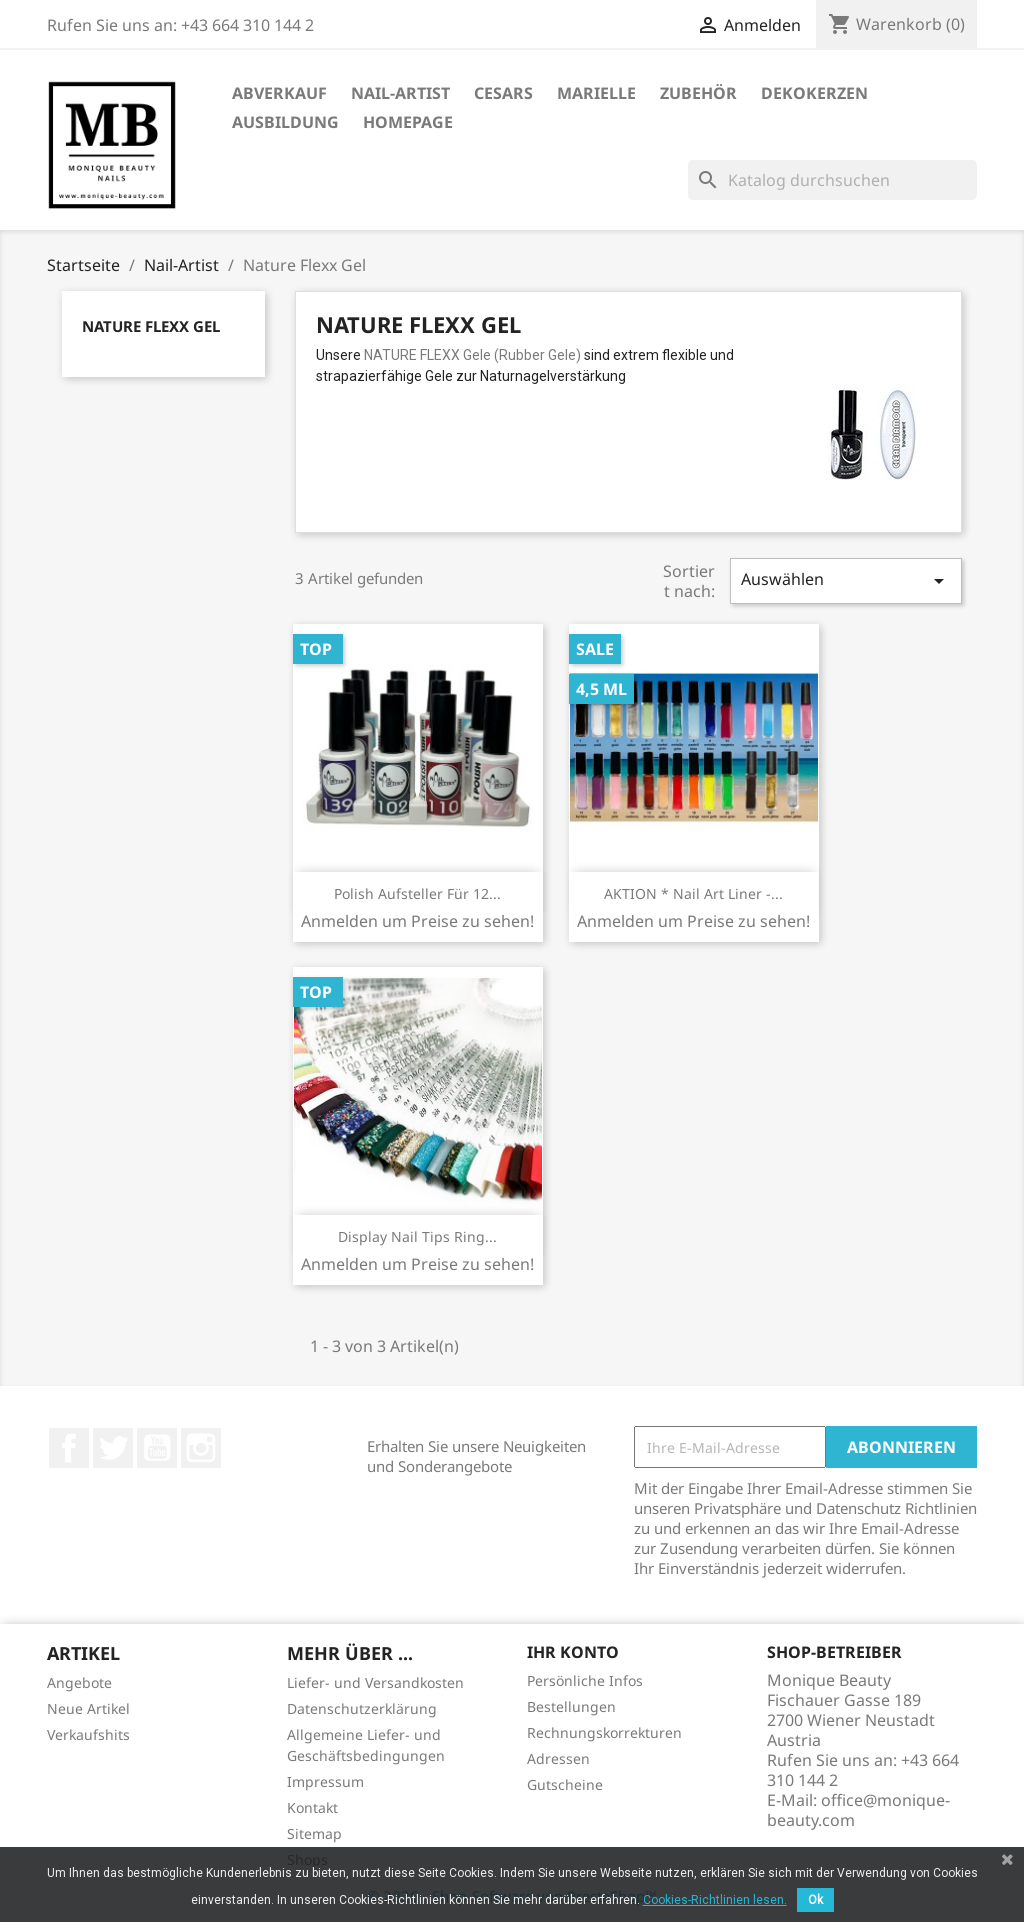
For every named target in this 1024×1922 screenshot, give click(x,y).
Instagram (201, 1448)
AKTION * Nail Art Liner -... (693, 893)
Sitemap (314, 1833)
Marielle (596, 93)
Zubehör (698, 93)
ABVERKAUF (279, 93)
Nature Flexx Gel (151, 326)
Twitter (113, 1448)
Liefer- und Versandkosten (375, 1682)
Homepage (408, 122)
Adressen (558, 1758)
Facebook (69, 1448)
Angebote (79, 1682)
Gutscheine (565, 1784)
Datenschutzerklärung (362, 1708)
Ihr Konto (573, 1652)
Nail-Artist (400, 93)
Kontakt (312, 1807)
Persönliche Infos (585, 1680)
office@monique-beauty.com (858, 1810)
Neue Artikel (88, 1708)
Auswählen (846, 580)
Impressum (325, 1781)
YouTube (157, 1448)
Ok (815, 1900)
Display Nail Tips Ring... (417, 1236)
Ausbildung (285, 122)
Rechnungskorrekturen (604, 1732)
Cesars (503, 93)
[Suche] (832, 180)
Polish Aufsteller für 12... (417, 893)
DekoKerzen (814, 93)
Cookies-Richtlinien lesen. (715, 1900)
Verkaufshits (88, 1734)
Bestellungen (571, 1706)
